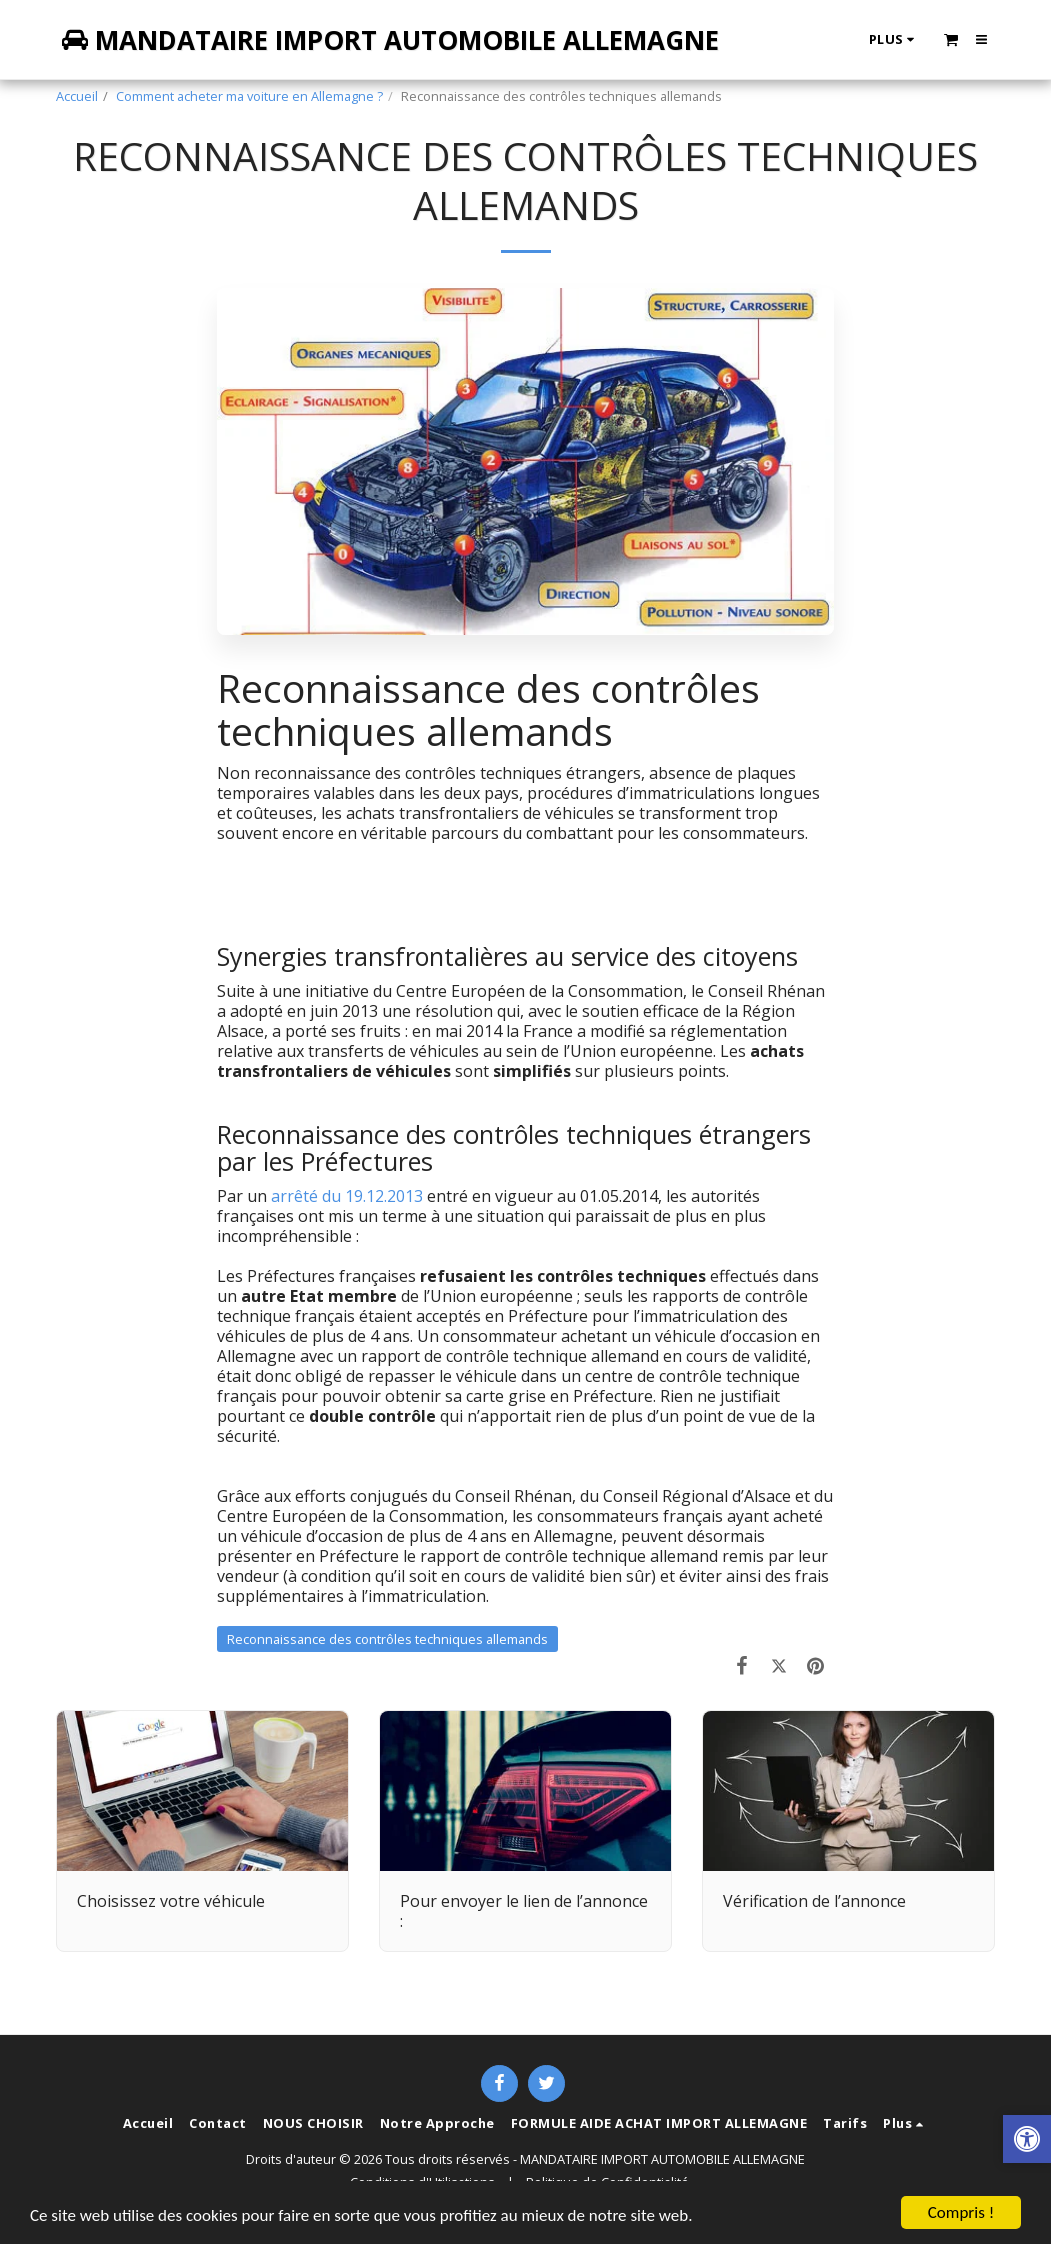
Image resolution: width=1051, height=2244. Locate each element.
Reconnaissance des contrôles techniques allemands (387, 1639)
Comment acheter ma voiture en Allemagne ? (249, 96)
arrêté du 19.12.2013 (347, 1196)
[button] (951, 39)
